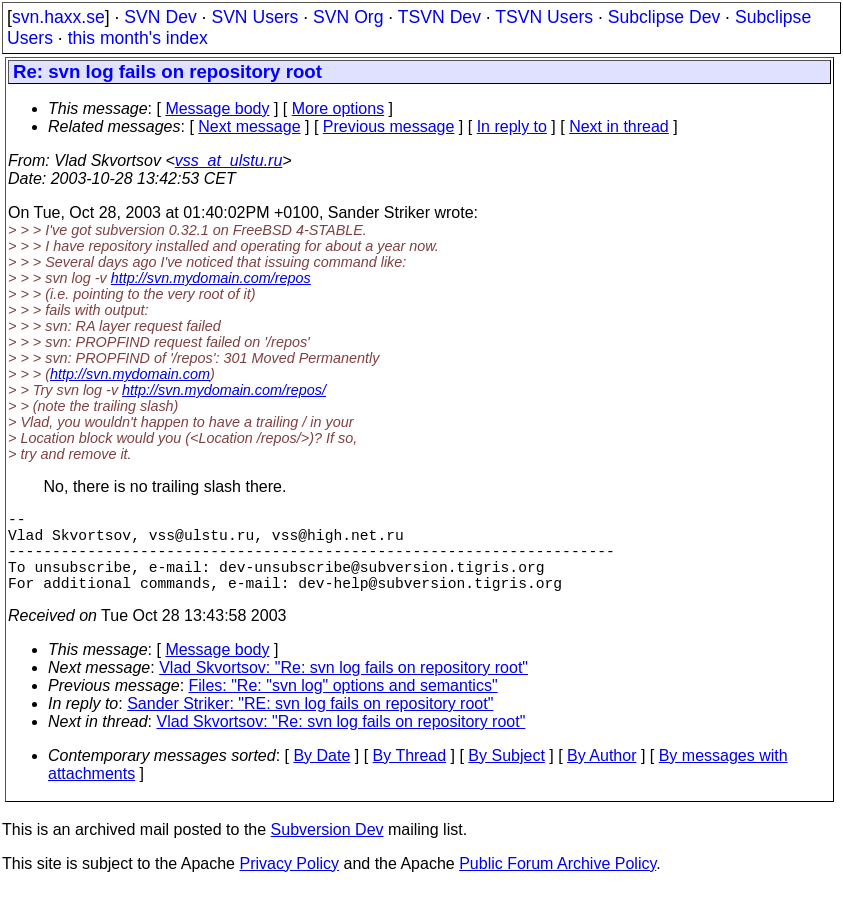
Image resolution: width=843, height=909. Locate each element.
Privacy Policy (289, 883)
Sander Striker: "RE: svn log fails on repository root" (310, 723)
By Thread (410, 775)
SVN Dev (160, 17)
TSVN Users (544, 17)
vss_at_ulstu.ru (229, 160)
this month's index (138, 38)
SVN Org (348, 17)
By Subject (506, 775)
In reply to (512, 126)
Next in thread (619, 126)
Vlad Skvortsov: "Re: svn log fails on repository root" (343, 687)
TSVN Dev (439, 17)
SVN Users (254, 17)
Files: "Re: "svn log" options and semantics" (343, 705)
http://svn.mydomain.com (130, 374)
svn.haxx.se (58, 17)
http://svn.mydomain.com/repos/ (224, 390)
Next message (249, 126)
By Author (601, 775)
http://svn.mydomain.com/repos (211, 278)
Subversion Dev (327, 849)
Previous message (389, 126)
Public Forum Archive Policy (557, 883)
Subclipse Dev (664, 17)
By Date (321, 775)
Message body (217, 108)
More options (338, 108)
